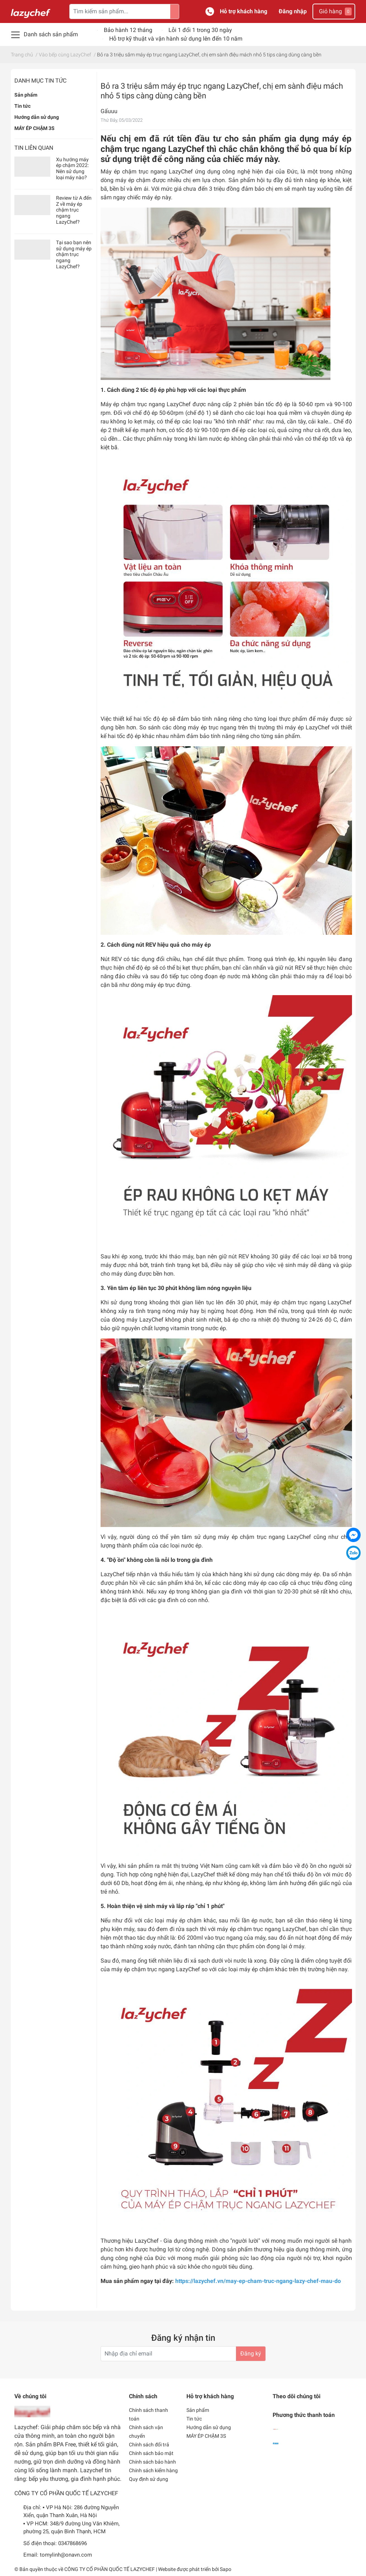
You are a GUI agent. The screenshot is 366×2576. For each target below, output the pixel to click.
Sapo (225, 2569)
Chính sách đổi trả (149, 2444)
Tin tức (22, 106)
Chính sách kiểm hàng (153, 2470)
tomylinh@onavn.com (66, 2555)
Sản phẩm (25, 95)
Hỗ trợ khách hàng (243, 11)
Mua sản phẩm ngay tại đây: (221, 2281)
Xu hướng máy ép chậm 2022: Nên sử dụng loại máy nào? (72, 168)
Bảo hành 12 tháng (128, 30)
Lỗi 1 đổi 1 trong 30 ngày (200, 30)
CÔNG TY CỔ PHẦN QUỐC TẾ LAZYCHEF (110, 2569)
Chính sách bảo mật (151, 2453)
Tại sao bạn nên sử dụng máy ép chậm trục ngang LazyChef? (74, 254)
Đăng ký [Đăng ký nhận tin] (250, 2353)
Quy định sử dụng (148, 2479)
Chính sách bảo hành (152, 2462)
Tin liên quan (33, 147)
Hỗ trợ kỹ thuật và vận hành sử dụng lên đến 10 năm (175, 38)
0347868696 (72, 2543)
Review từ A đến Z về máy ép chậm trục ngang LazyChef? (74, 210)
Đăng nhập (293, 11)
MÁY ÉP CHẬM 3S (34, 128)
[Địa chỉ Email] (183, 2354)
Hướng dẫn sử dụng (36, 117)
